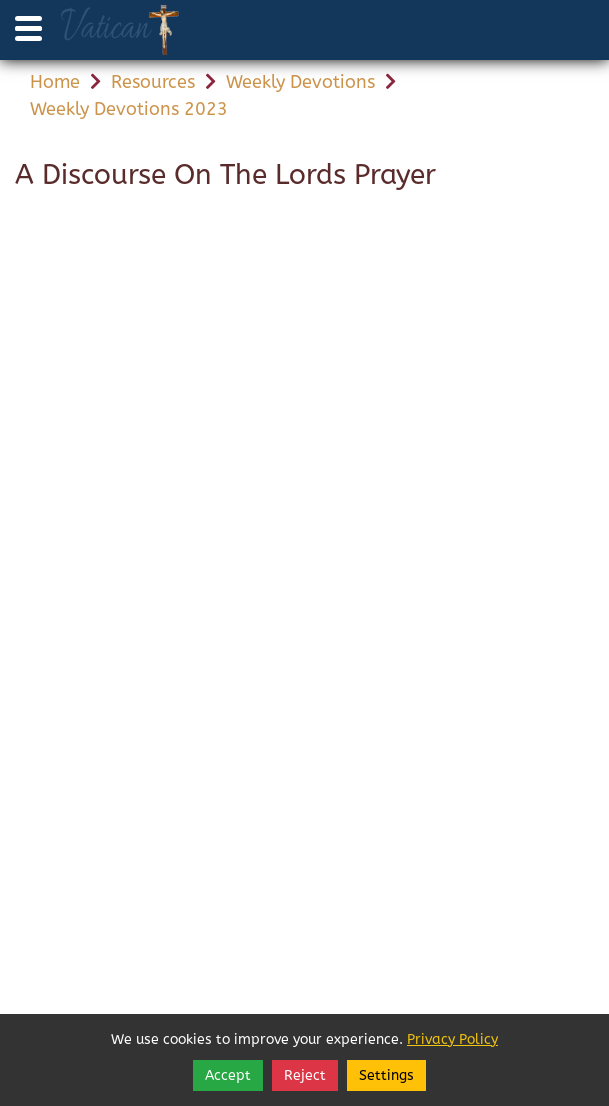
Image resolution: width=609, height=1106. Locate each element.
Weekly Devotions (300, 82)
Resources (153, 82)
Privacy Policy (452, 1039)
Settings (386, 1075)
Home (55, 82)
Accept (228, 1075)
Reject (305, 1075)
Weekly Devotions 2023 (129, 109)
